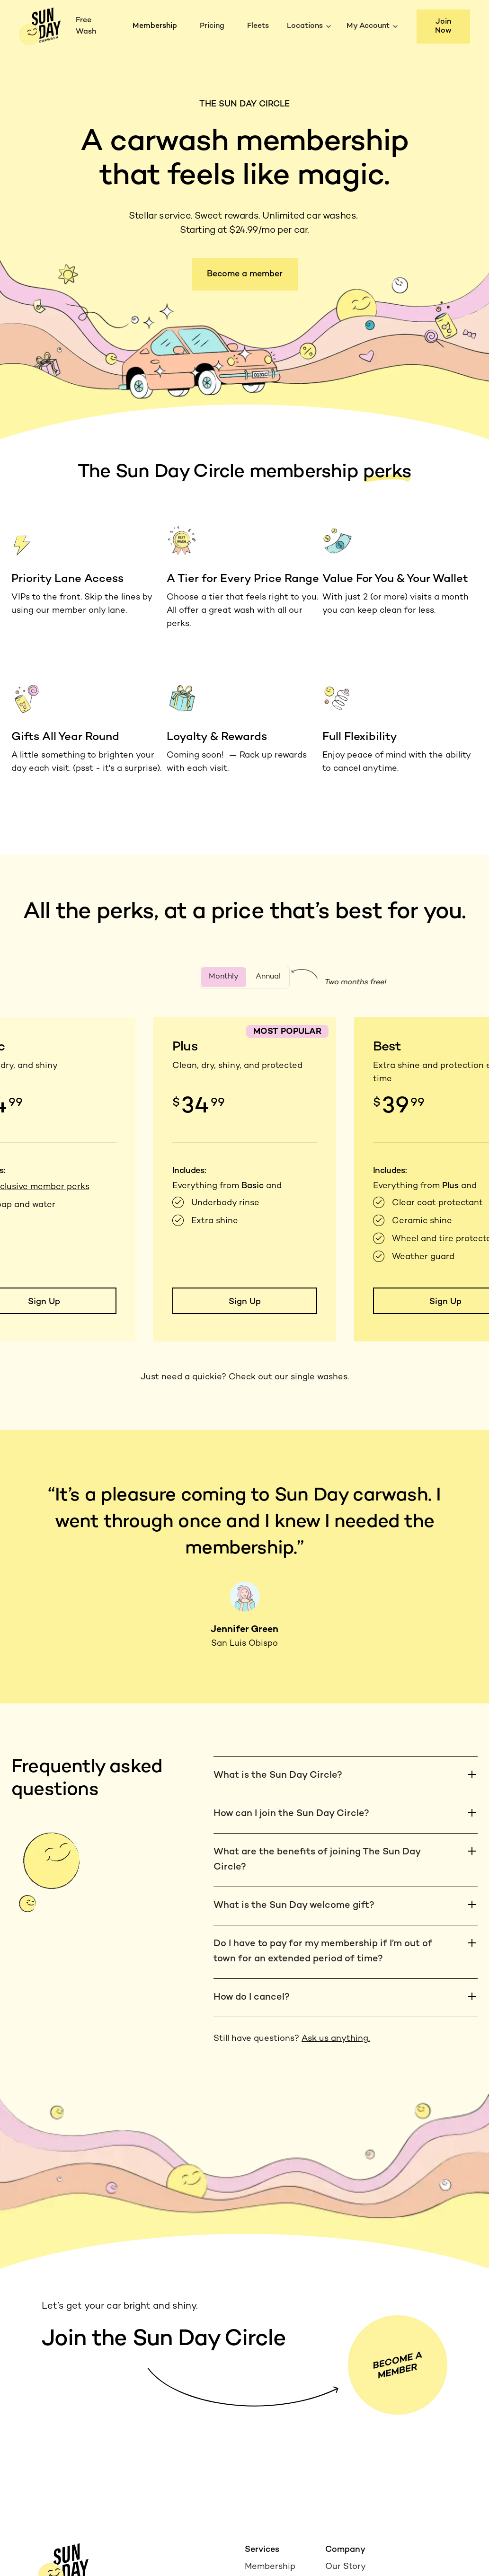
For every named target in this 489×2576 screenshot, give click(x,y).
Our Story (345, 2566)
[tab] (223, 977)
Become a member (245, 274)
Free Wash (86, 26)
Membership (155, 26)
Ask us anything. (336, 2038)
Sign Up (245, 1301)
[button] (310, 26)
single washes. (320, 1377)
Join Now (443, 26)
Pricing (212, 26)
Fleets (258, 26)
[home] (40, 26)
